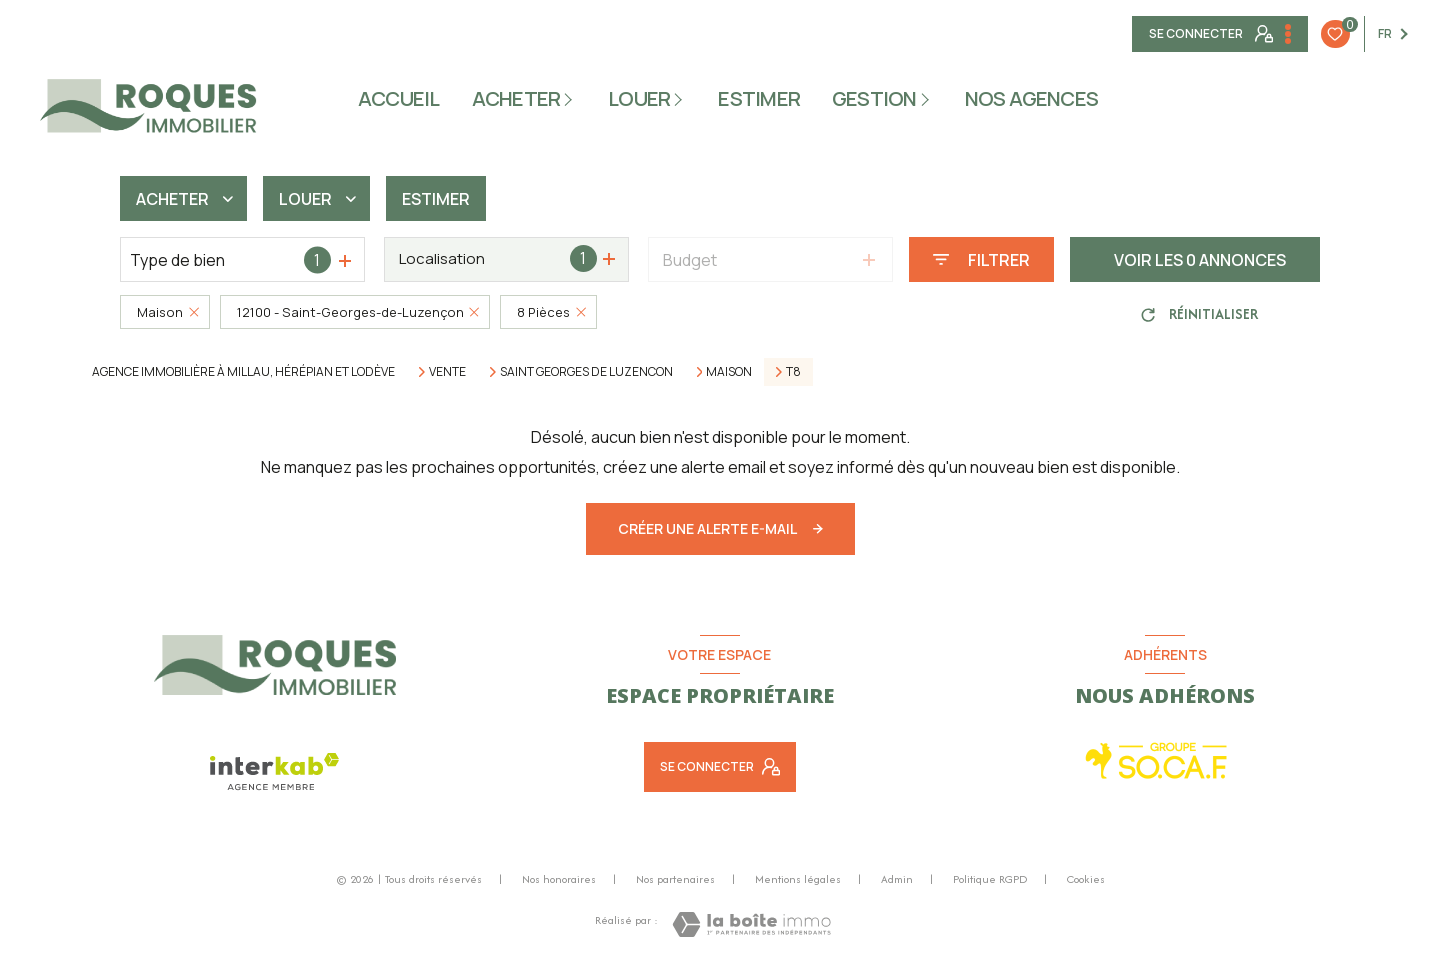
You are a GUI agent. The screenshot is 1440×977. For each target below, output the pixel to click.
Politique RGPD (990, 879)
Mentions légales (798, 879)
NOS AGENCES (1032, 99)
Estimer (436, 199)
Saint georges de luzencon (586, 372)
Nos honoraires (559, 879)
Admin (897, 879)
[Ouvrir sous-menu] (571, 98)
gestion (874, 99)
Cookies (1086, 880)
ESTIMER (759, 99)
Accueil (399, 99)
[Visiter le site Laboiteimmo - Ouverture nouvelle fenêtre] (751, 924)
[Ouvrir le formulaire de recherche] (981, 259)
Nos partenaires (675, 879)
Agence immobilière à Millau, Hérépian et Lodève (243, 371)
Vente (447, 372)
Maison (729, 372)
